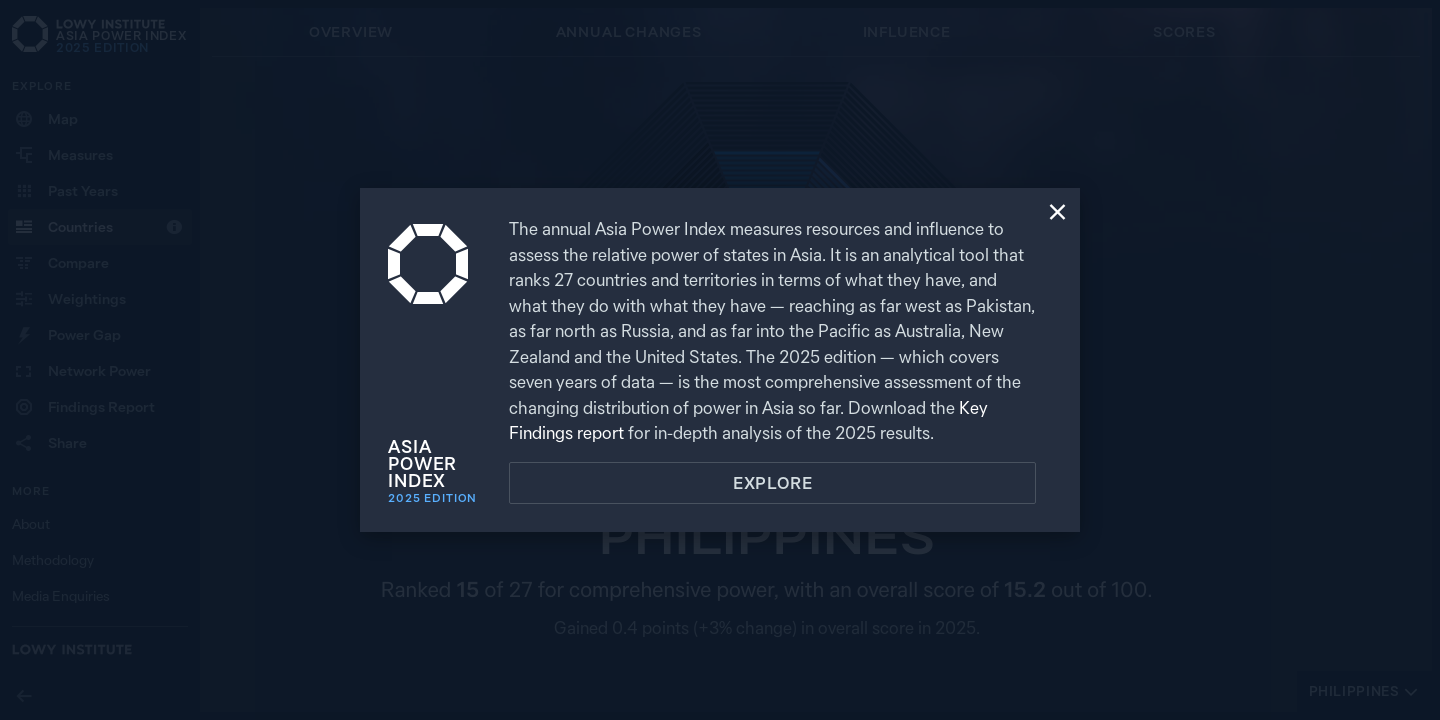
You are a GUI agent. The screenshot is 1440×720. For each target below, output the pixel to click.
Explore (773, 483)
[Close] (1057, 214)
